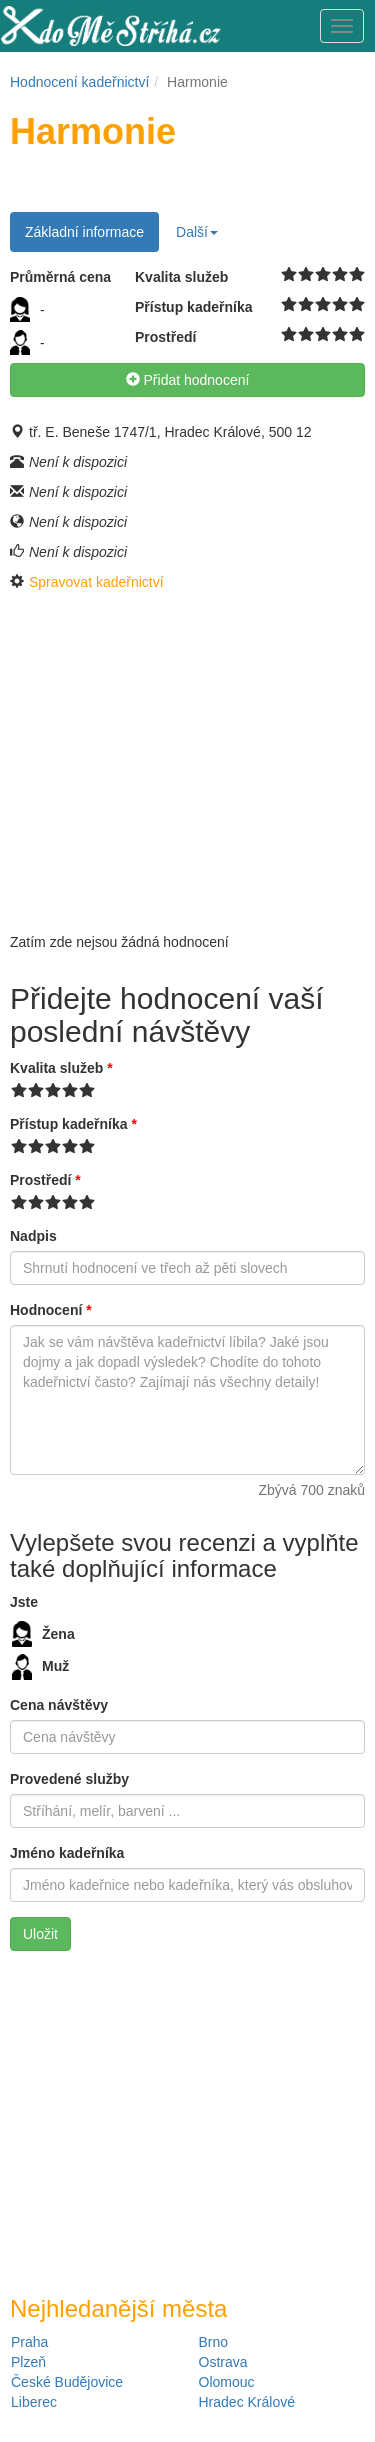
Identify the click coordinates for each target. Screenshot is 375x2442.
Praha (29, 2342)
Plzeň (28, 2362)
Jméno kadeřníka (67, 1853)
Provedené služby (69, 1779)
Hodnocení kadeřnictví (79, 82)
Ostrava (223, 2362)
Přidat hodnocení (188, 380)
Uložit (40, 1934)
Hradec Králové (247, 2402)
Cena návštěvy (59, 1705)
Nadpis (33, 1236)
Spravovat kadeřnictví (96, 582)
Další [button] (197, 232)
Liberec (34, 2402)
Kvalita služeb (61, 1068)
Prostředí (45, 1180)
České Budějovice (67, 2382)
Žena (43, 1634)
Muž (40, 1667)
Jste (24, 1602)
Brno (214, 2342)
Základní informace (84, 232)
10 (357, 275)
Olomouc (227, 2382)
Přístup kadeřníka (73, 1124)
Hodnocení (51, 1310)
